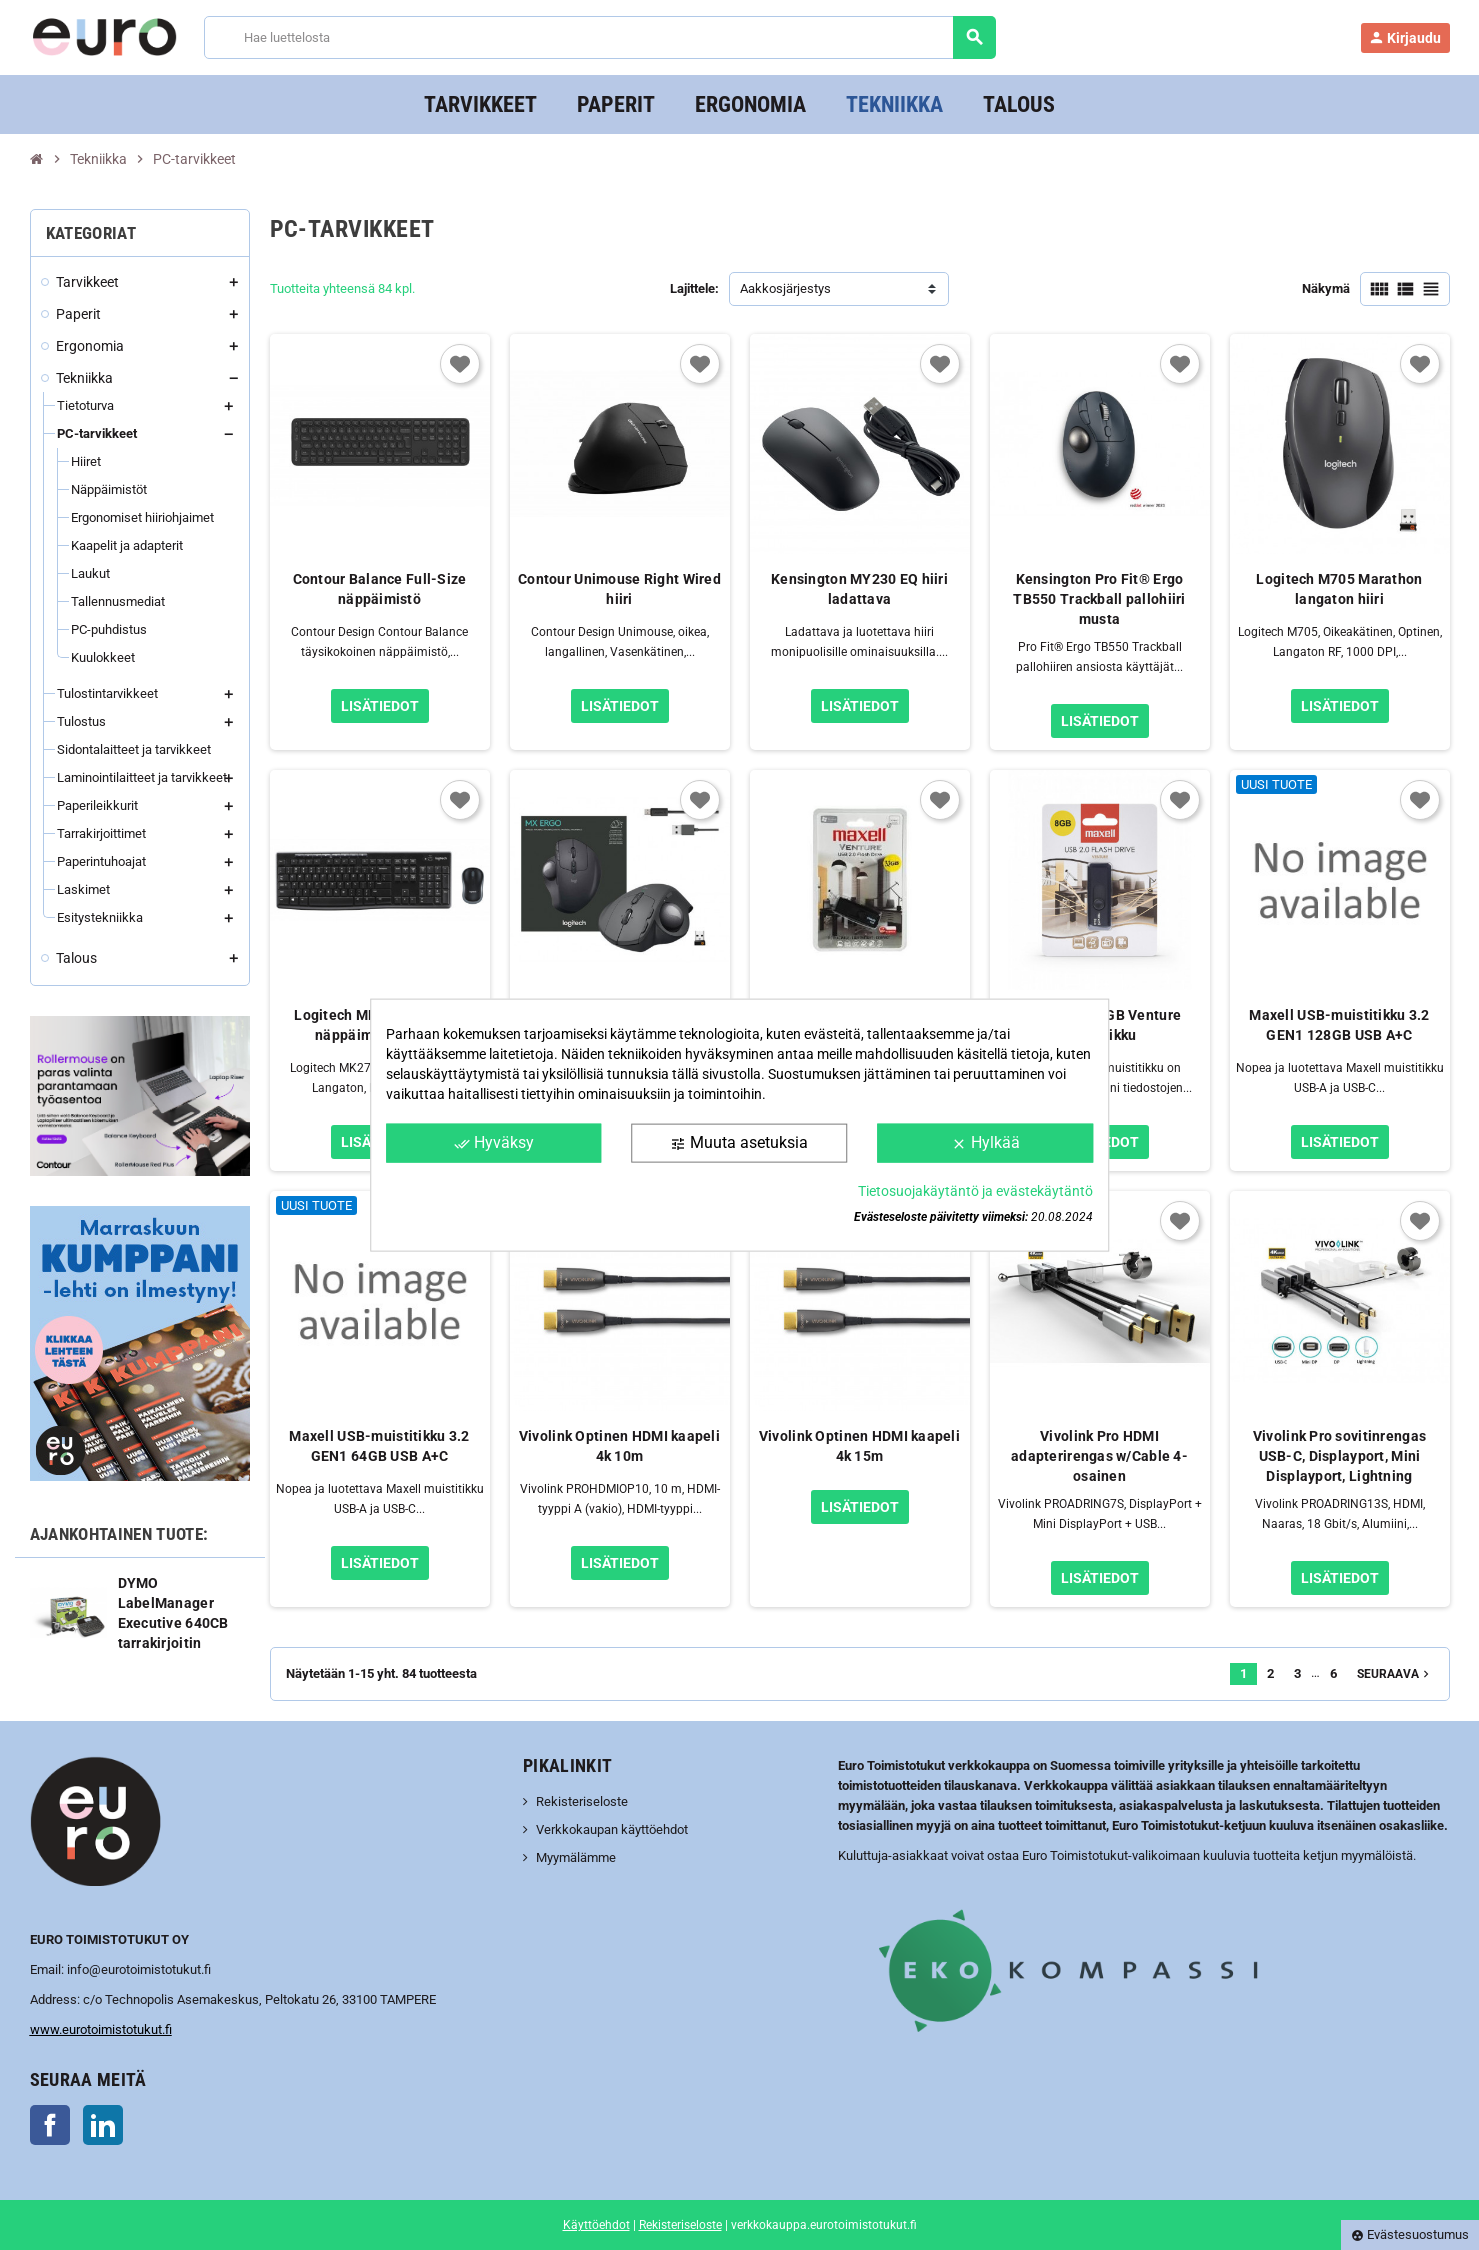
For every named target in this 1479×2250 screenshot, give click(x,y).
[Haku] (599, 37)
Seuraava (1395, 1674)
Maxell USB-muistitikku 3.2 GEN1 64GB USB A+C (379, 1446)
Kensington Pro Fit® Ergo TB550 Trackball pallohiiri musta (1099, 599)
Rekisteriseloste (582, 1801)
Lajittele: (694, 288)
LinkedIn (103, 2125)
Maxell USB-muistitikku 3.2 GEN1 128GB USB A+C (1339, 1025)
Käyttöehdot (596, 2225)
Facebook (50, 2125)
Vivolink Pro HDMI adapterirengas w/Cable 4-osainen (1099, 1456)
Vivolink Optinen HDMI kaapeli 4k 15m (859, 1446)
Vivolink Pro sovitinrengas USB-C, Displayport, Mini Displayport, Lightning (1339, 1456)
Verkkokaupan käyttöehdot (612, 1829)
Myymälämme (576, 1857)
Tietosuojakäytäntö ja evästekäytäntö (975, 1190)
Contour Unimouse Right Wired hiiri (619, 589)
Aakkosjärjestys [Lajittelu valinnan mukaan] (785, 288)
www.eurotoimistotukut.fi (101, 2029)
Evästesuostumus (1410, 2234)
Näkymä (1326, 288)
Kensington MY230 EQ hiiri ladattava (859, 589)
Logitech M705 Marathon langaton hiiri (1339, 589)
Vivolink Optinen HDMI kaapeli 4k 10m (619, 1446)
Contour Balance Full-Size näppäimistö (380, 589)
